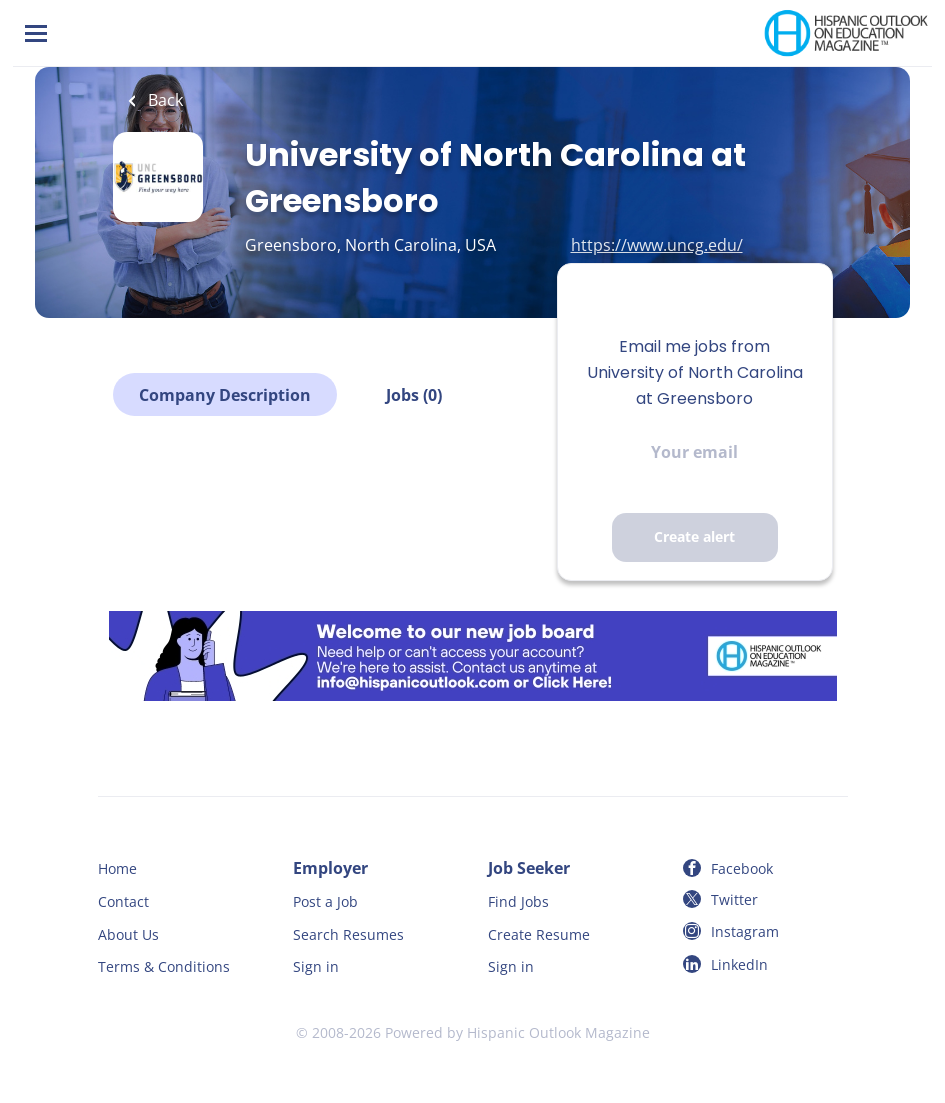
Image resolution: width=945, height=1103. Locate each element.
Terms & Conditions (164, 966)
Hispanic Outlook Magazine (558, 1032)
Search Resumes (348, 934)
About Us (128, 934)
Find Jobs (518, 901)
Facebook (742, 868)
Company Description (225, 395)
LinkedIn (739, 964)
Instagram (745, 931)
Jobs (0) (414, 395)
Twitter (734, 899)
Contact (123, 901)
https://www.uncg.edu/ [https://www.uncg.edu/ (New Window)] (657, 245)
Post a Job (325, 901)
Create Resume (539, 934)
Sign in (316, 966)
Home (117, 868)
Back (163, 100)
